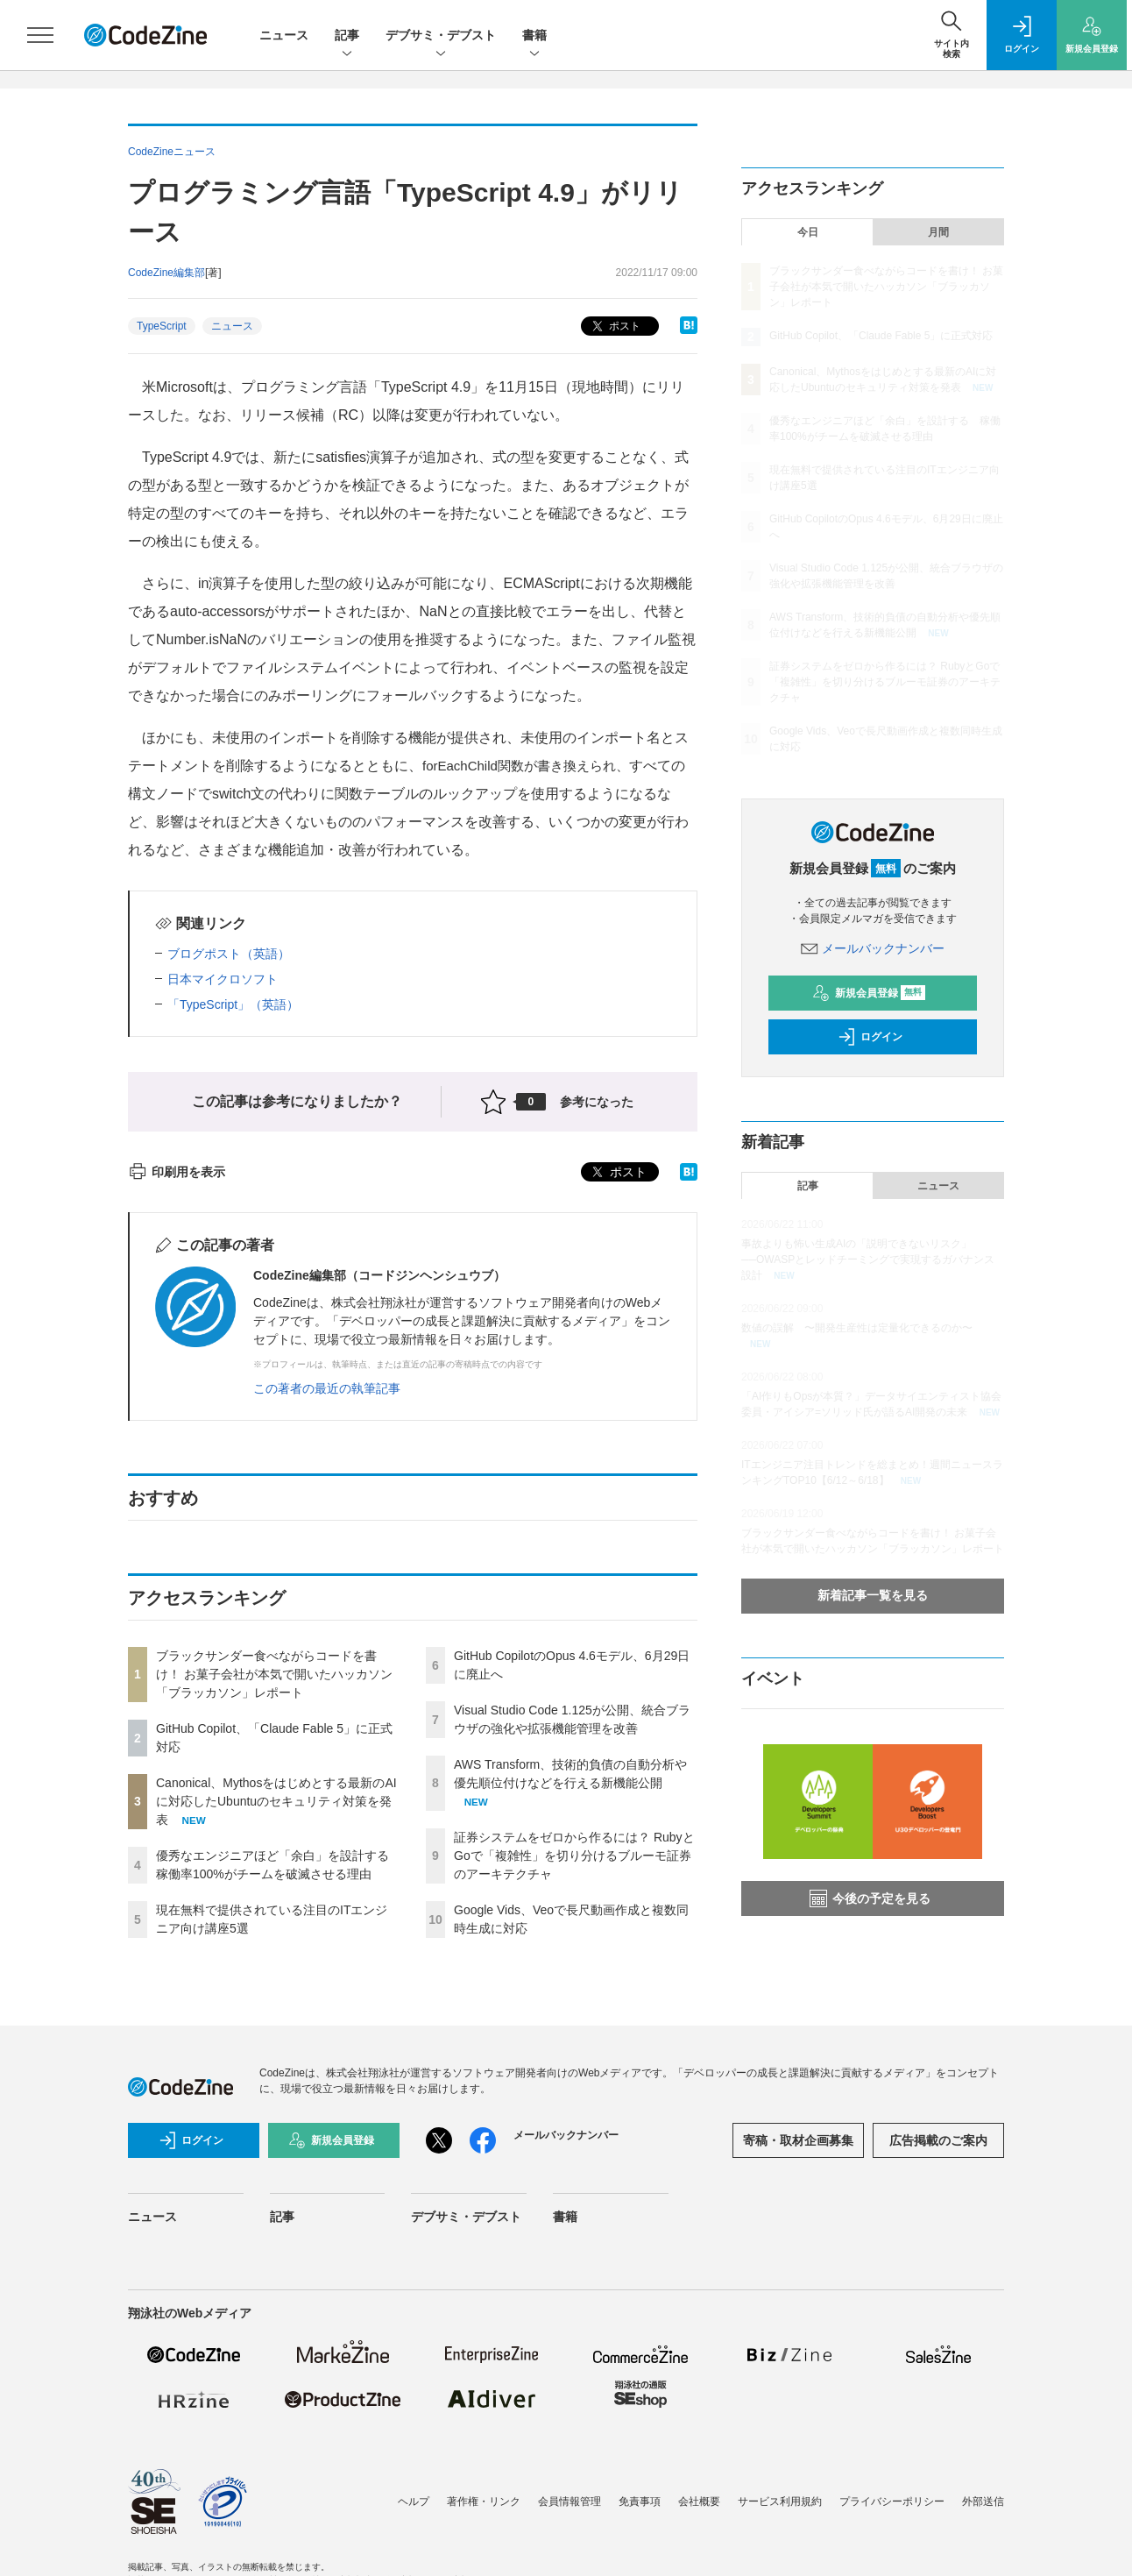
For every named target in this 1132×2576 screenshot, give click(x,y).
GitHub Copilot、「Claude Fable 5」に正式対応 (881, 336)
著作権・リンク (483, 2501)
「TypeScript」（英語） (233, 1004)
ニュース (283, 35)
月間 (938, 232)
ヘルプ (413, 2501)
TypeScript (162, 326)
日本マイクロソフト (222, 979)
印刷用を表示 (176, 1172)
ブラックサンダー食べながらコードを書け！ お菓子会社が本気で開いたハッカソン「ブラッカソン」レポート (274, 1674)
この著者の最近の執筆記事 (326, 1388)
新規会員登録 (868, 993)
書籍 (534, 36)
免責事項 (640, 2501)
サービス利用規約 (780, 2501)
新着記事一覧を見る (872, 1595)
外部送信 (983, 2501)
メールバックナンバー (873, 948)
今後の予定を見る (870, 1898)
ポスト (614, 326)
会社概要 (699, 2501)
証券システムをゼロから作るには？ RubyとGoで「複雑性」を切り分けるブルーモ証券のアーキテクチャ (574, 1855)
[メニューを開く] (40, 35)
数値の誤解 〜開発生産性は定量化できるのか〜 (857, 1328)
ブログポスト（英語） (228, 954)
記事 (347, 36)
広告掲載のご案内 (938, 2140)
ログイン (870, 1037)
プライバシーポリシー (892, 2501)
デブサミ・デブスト (441, 36)
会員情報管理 (569, 2501)
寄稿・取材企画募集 (798, 2140)
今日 (807, 232)
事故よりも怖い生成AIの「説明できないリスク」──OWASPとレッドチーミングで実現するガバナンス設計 (867, 1259)
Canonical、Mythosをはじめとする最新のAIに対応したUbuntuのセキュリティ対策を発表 (276, 1801)
